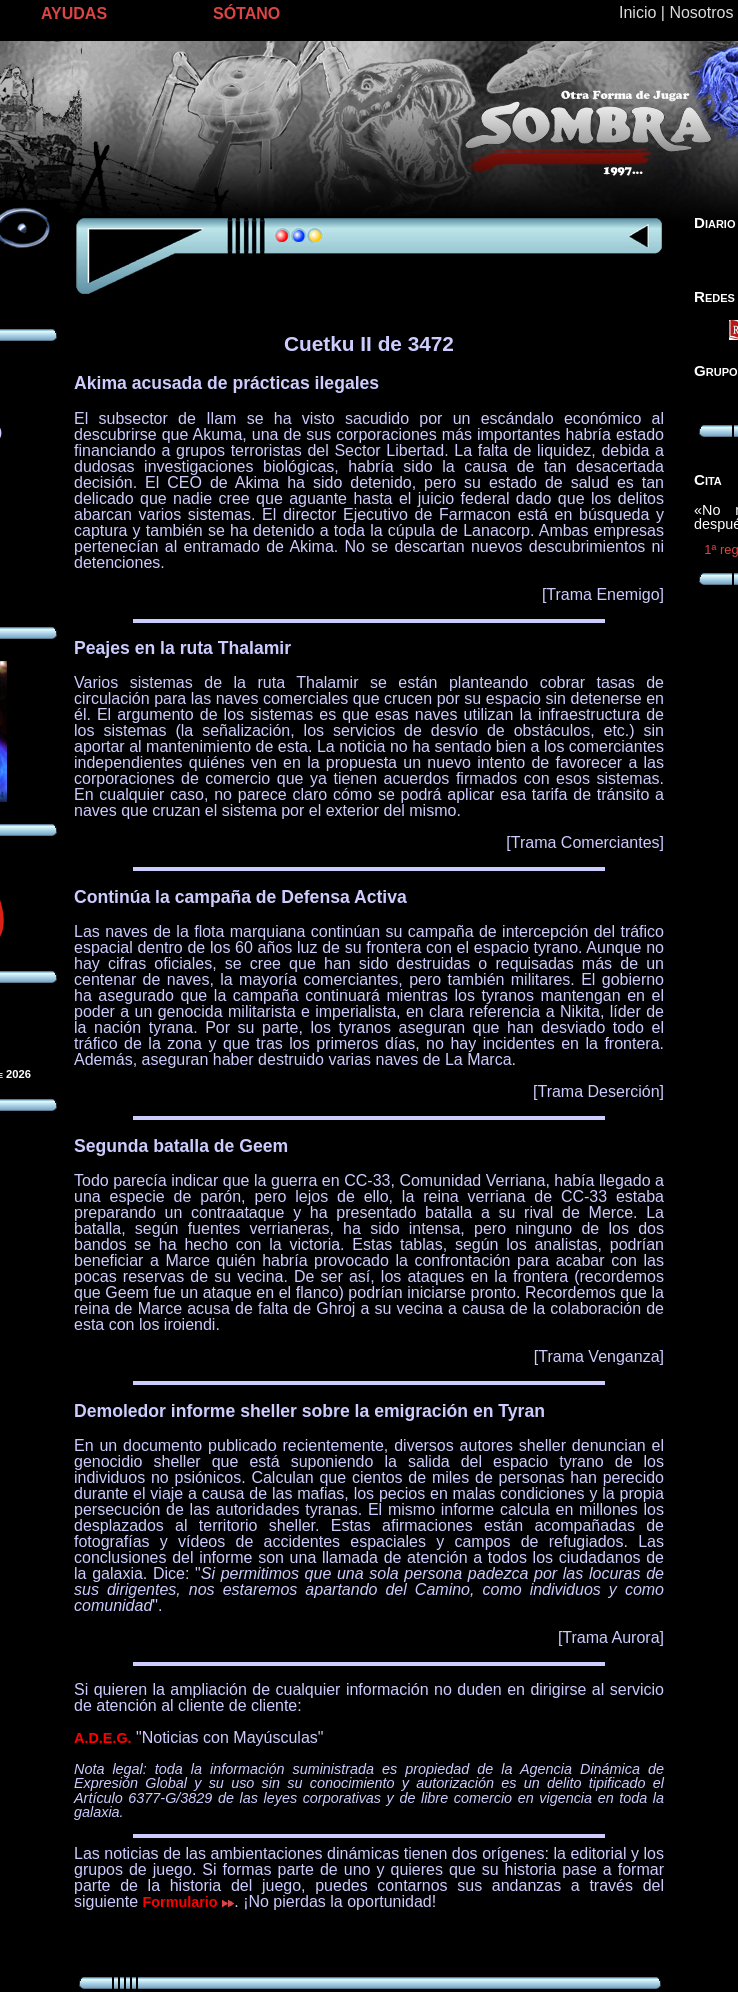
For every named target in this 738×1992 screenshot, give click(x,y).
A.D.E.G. (103, 1738)
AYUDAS (74, 13)
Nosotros (701, 12)
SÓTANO (246, 13)
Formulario (189, 1902)
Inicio (637, 12)
